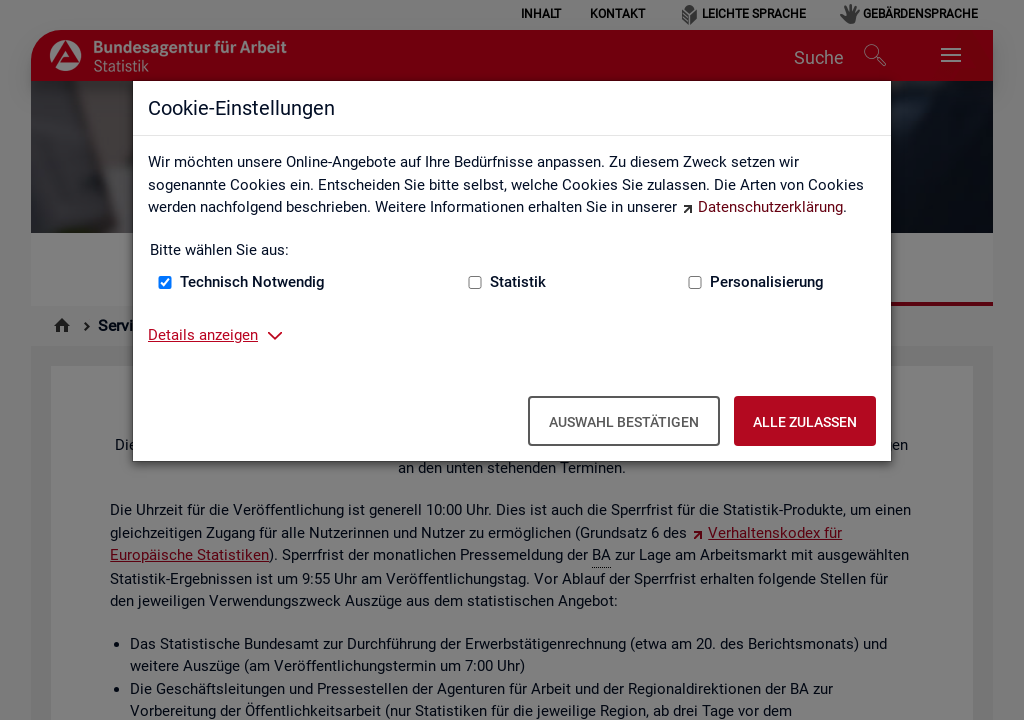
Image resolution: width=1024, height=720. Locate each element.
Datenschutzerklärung (770, 207)
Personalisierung (767, 282)
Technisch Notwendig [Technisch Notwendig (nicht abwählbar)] (252, 282)
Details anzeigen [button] (203, 335)
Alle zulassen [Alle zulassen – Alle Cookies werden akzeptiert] (805, 422)
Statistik (518, 282)
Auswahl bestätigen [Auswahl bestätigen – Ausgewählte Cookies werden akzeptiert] (624, 422)
